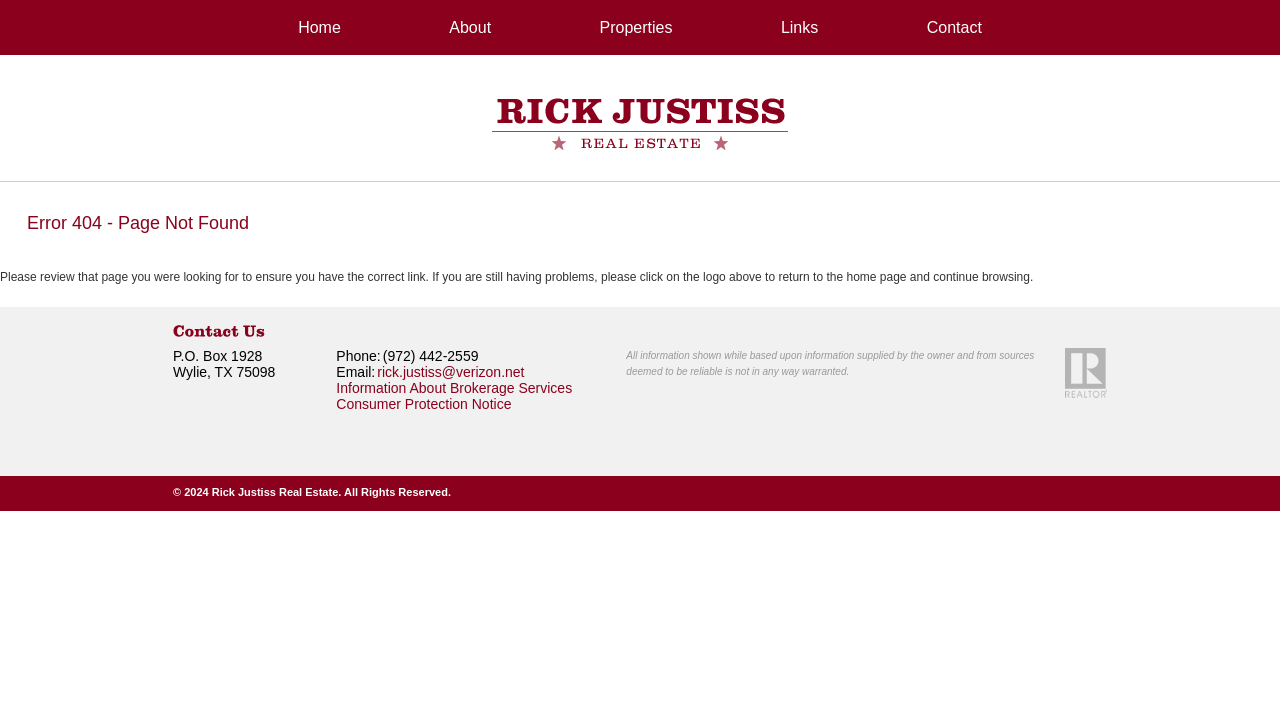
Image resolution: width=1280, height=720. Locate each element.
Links (799, 27)
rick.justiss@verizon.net (450, 372)
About (470, 27)
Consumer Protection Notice (423, 404)
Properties (636, 27)
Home (319, 27)
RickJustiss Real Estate (640, 124)
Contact (954, 27)
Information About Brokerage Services (454, 388)
